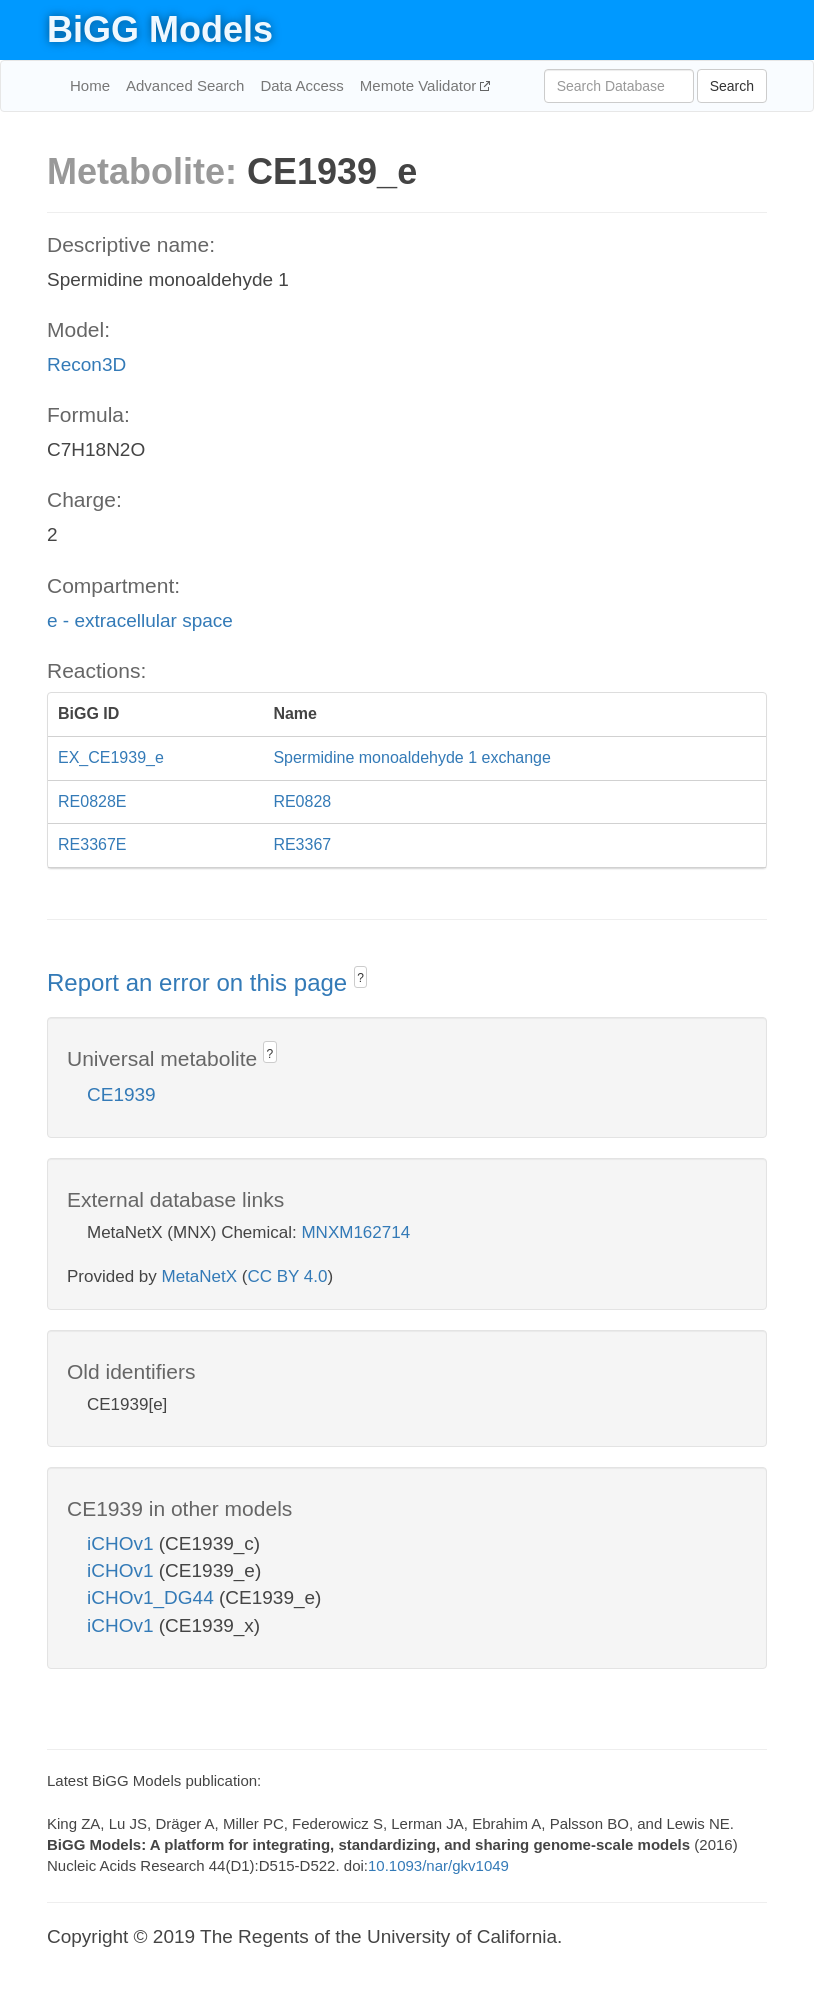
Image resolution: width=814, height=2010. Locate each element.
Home (90, 85)
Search (732, 86)
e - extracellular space (140, 620)
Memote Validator (420, 85)
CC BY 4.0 (287, 1276)
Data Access (301, 85)
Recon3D (86, 364)
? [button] (360, 978)
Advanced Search (185, 85)
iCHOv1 (123, 1543)
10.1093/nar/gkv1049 (438, 1865)
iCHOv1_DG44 (153, 1597)
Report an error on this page (200, 982)
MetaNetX (200, 1276)
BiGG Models (160, 29)
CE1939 (121, 1094)
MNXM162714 (355, 1232)
